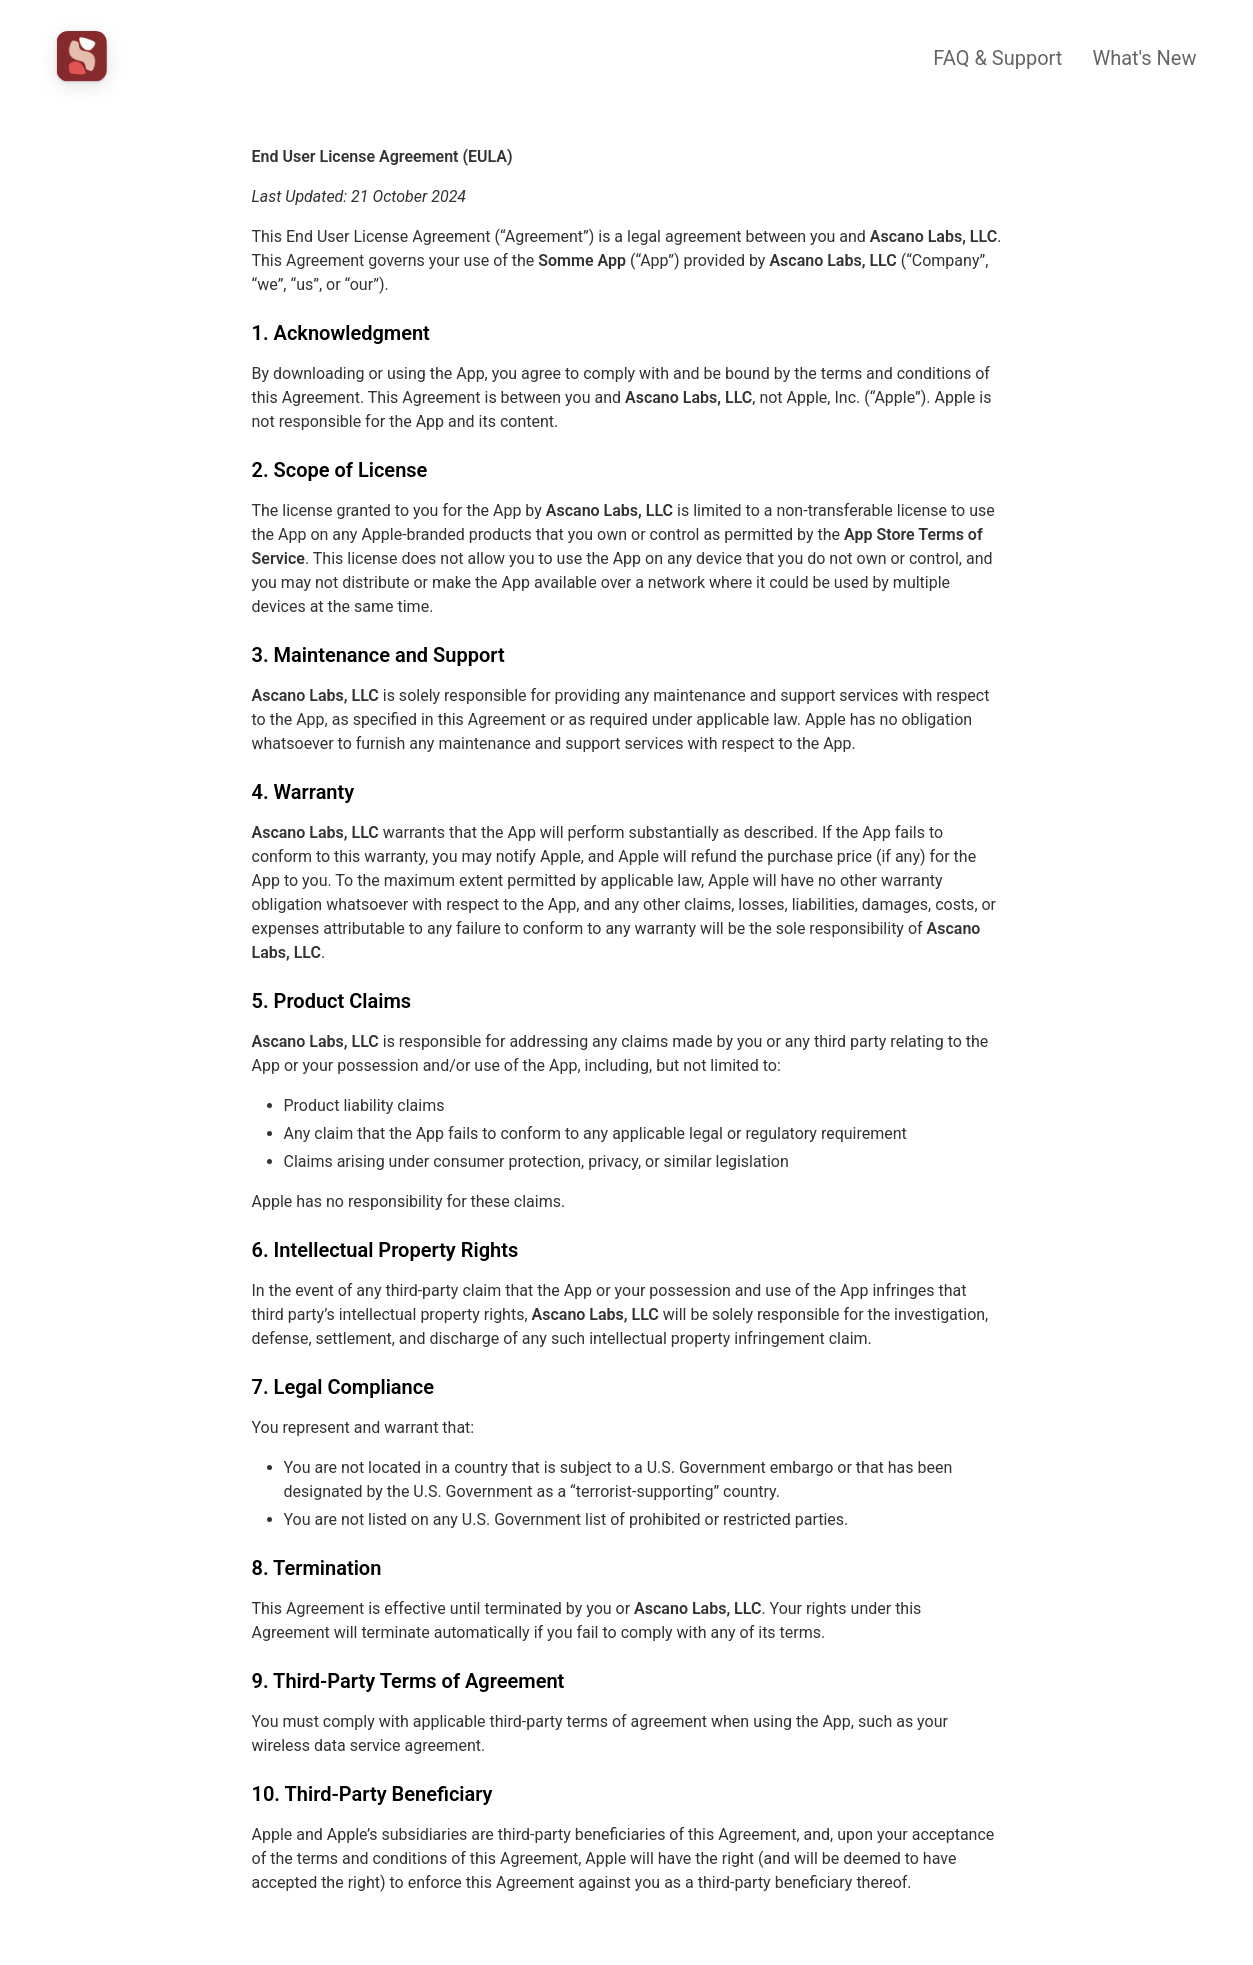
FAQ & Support (997, 58)
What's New (1144, 58)
